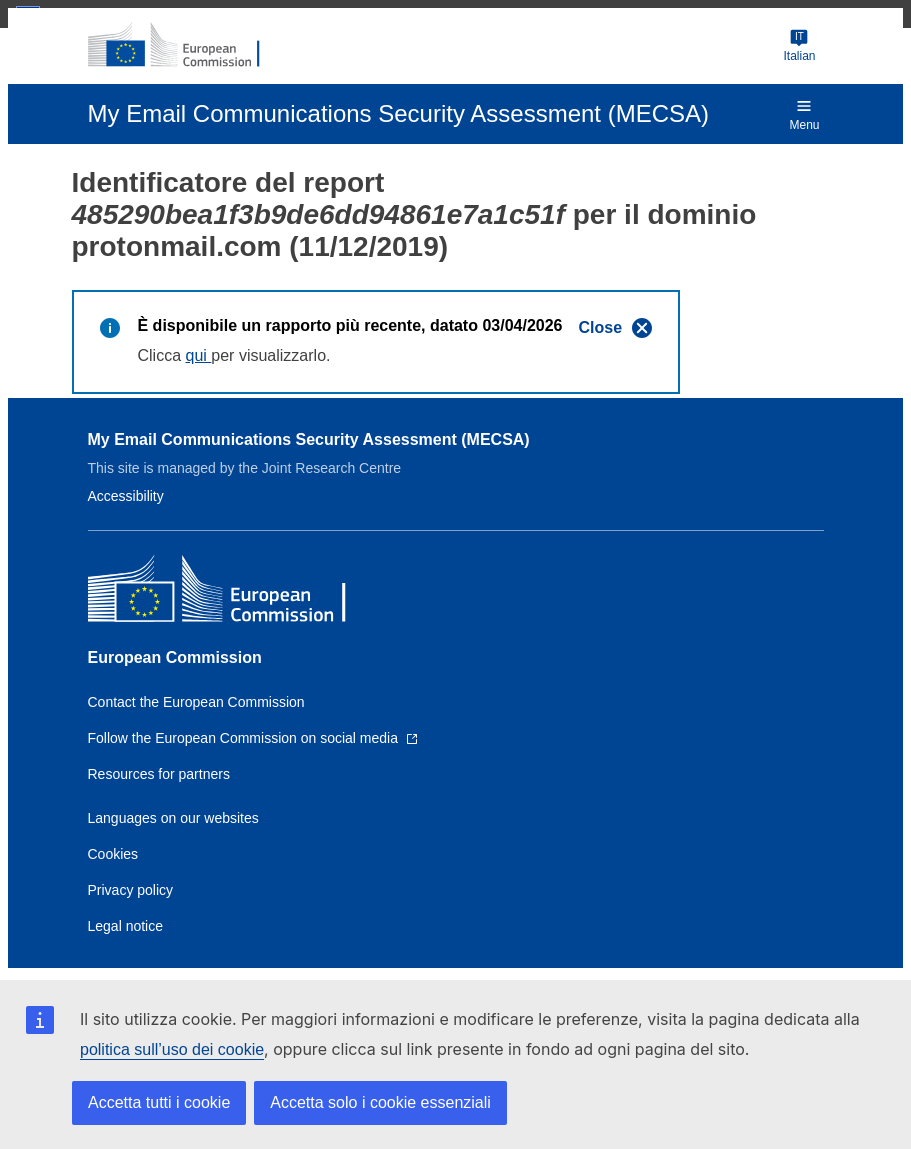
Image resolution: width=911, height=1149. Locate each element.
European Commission (175, 657)
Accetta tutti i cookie (159, 1102)
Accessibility (126, 496)
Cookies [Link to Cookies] (113, 854)
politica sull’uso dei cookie (172, 1049)
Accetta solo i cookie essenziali (380, 1102)
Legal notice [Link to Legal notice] (126, 926)
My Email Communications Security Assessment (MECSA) (309, 439)
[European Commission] (185, 46)
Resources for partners (159, 774)
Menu (804, 114)
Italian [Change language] (799, 45)
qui (199, 355)
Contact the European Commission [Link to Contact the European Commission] (196, 702)
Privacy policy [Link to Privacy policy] (131, 890)
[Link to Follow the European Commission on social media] (253, 738)
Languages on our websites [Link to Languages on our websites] (173, 818)
